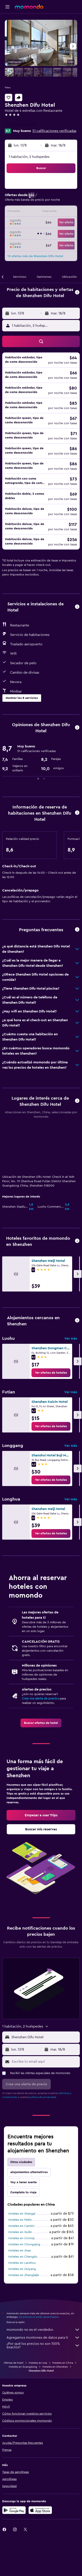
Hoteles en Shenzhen (55, 2352)
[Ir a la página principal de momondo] (29, 6)
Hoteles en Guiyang (22, 2253)
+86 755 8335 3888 (20, 124)
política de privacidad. (43, 2081)
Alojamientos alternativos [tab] (29, 2156)
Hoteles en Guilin (20, 2216)
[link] (50, 1325)
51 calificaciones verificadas (54, 131)
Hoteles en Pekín (20, 2204)
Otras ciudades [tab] (21, 2146)
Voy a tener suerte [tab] (23, 2166)
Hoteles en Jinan (19, 2235)
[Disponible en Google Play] (14, 2496)
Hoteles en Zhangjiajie (23, 2259)
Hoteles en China (62, 2348)
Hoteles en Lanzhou (22, 2247)
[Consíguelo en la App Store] (40, 2496)
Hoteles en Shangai (21, 2198)
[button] (7, 7)
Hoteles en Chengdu (22, 2241)
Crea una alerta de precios (40, 1651)
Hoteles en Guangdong (23, 2352)
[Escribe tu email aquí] (45, 2046)
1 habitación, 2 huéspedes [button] (29, 157)
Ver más (70, 1291)
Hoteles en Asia (38, 2348)
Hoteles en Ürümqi (21, 2222)
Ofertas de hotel (13, 2348)
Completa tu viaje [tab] (23, 2177)
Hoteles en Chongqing (24, 2229)
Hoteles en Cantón (21, 2210)
